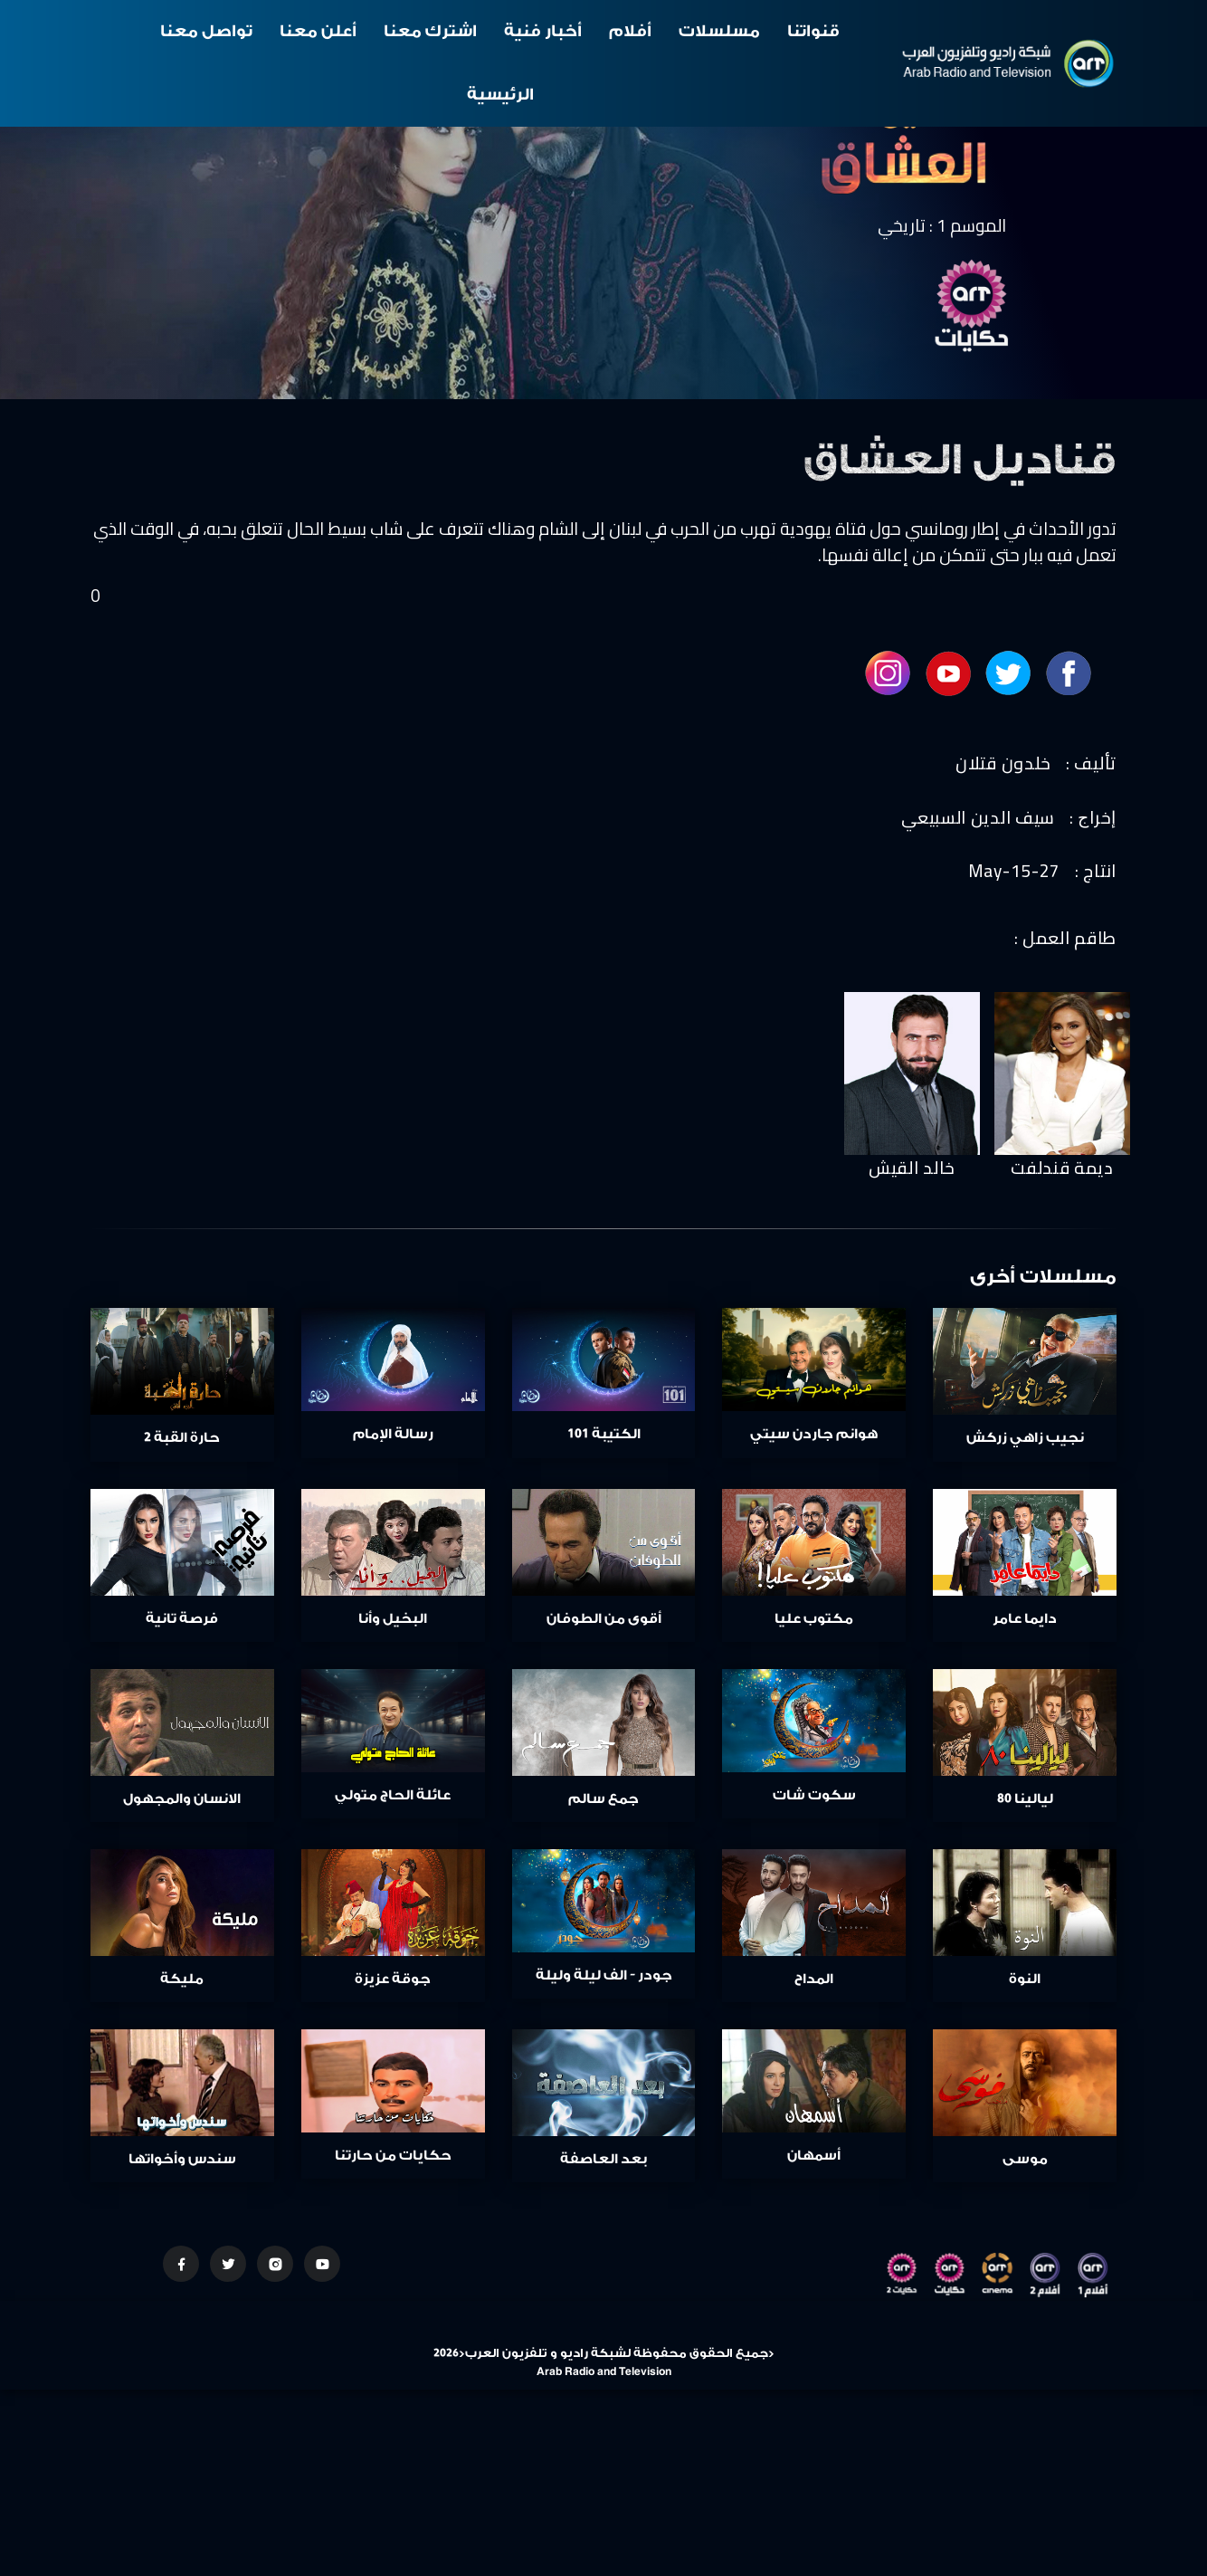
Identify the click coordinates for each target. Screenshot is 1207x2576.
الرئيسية (500, 94)
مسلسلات (719, 31)
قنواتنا (813, 31)
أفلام (630, 31)
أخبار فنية (543, 31)
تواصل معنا (206, 31)
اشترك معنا (430, 31)
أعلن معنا (318, 31)
